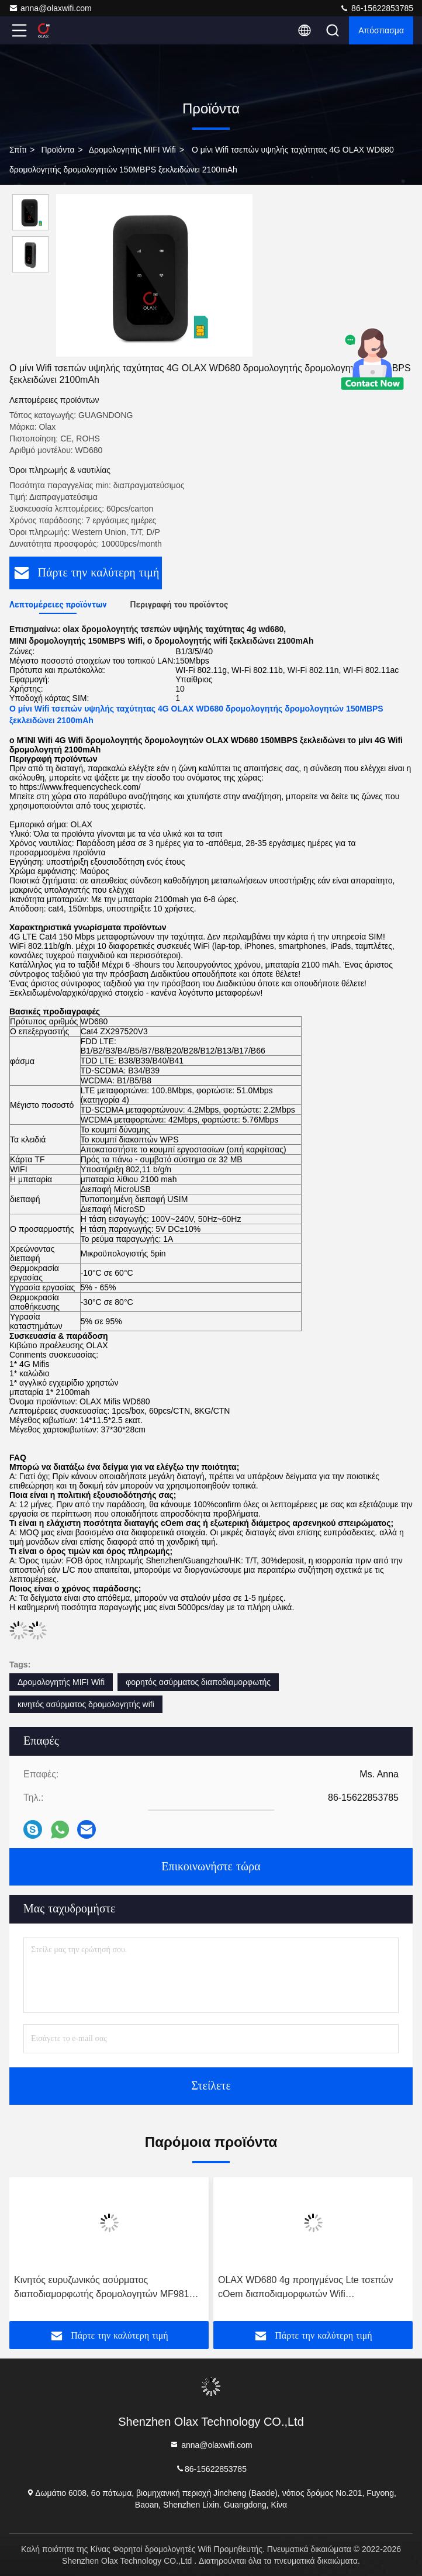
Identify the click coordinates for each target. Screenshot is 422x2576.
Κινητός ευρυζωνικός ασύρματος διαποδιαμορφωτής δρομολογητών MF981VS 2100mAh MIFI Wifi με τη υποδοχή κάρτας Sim (108, 2288)
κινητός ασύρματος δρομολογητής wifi (86, 1704)
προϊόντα (57, 149)
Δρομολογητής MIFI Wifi (132, 149)
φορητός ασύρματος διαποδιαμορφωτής (198, 1682)
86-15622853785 (376, 8)
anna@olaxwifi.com (50, 8)
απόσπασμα (381, 30)
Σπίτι (17, 149)
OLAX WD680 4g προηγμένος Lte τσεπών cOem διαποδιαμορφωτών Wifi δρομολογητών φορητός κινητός (305, 2288)
